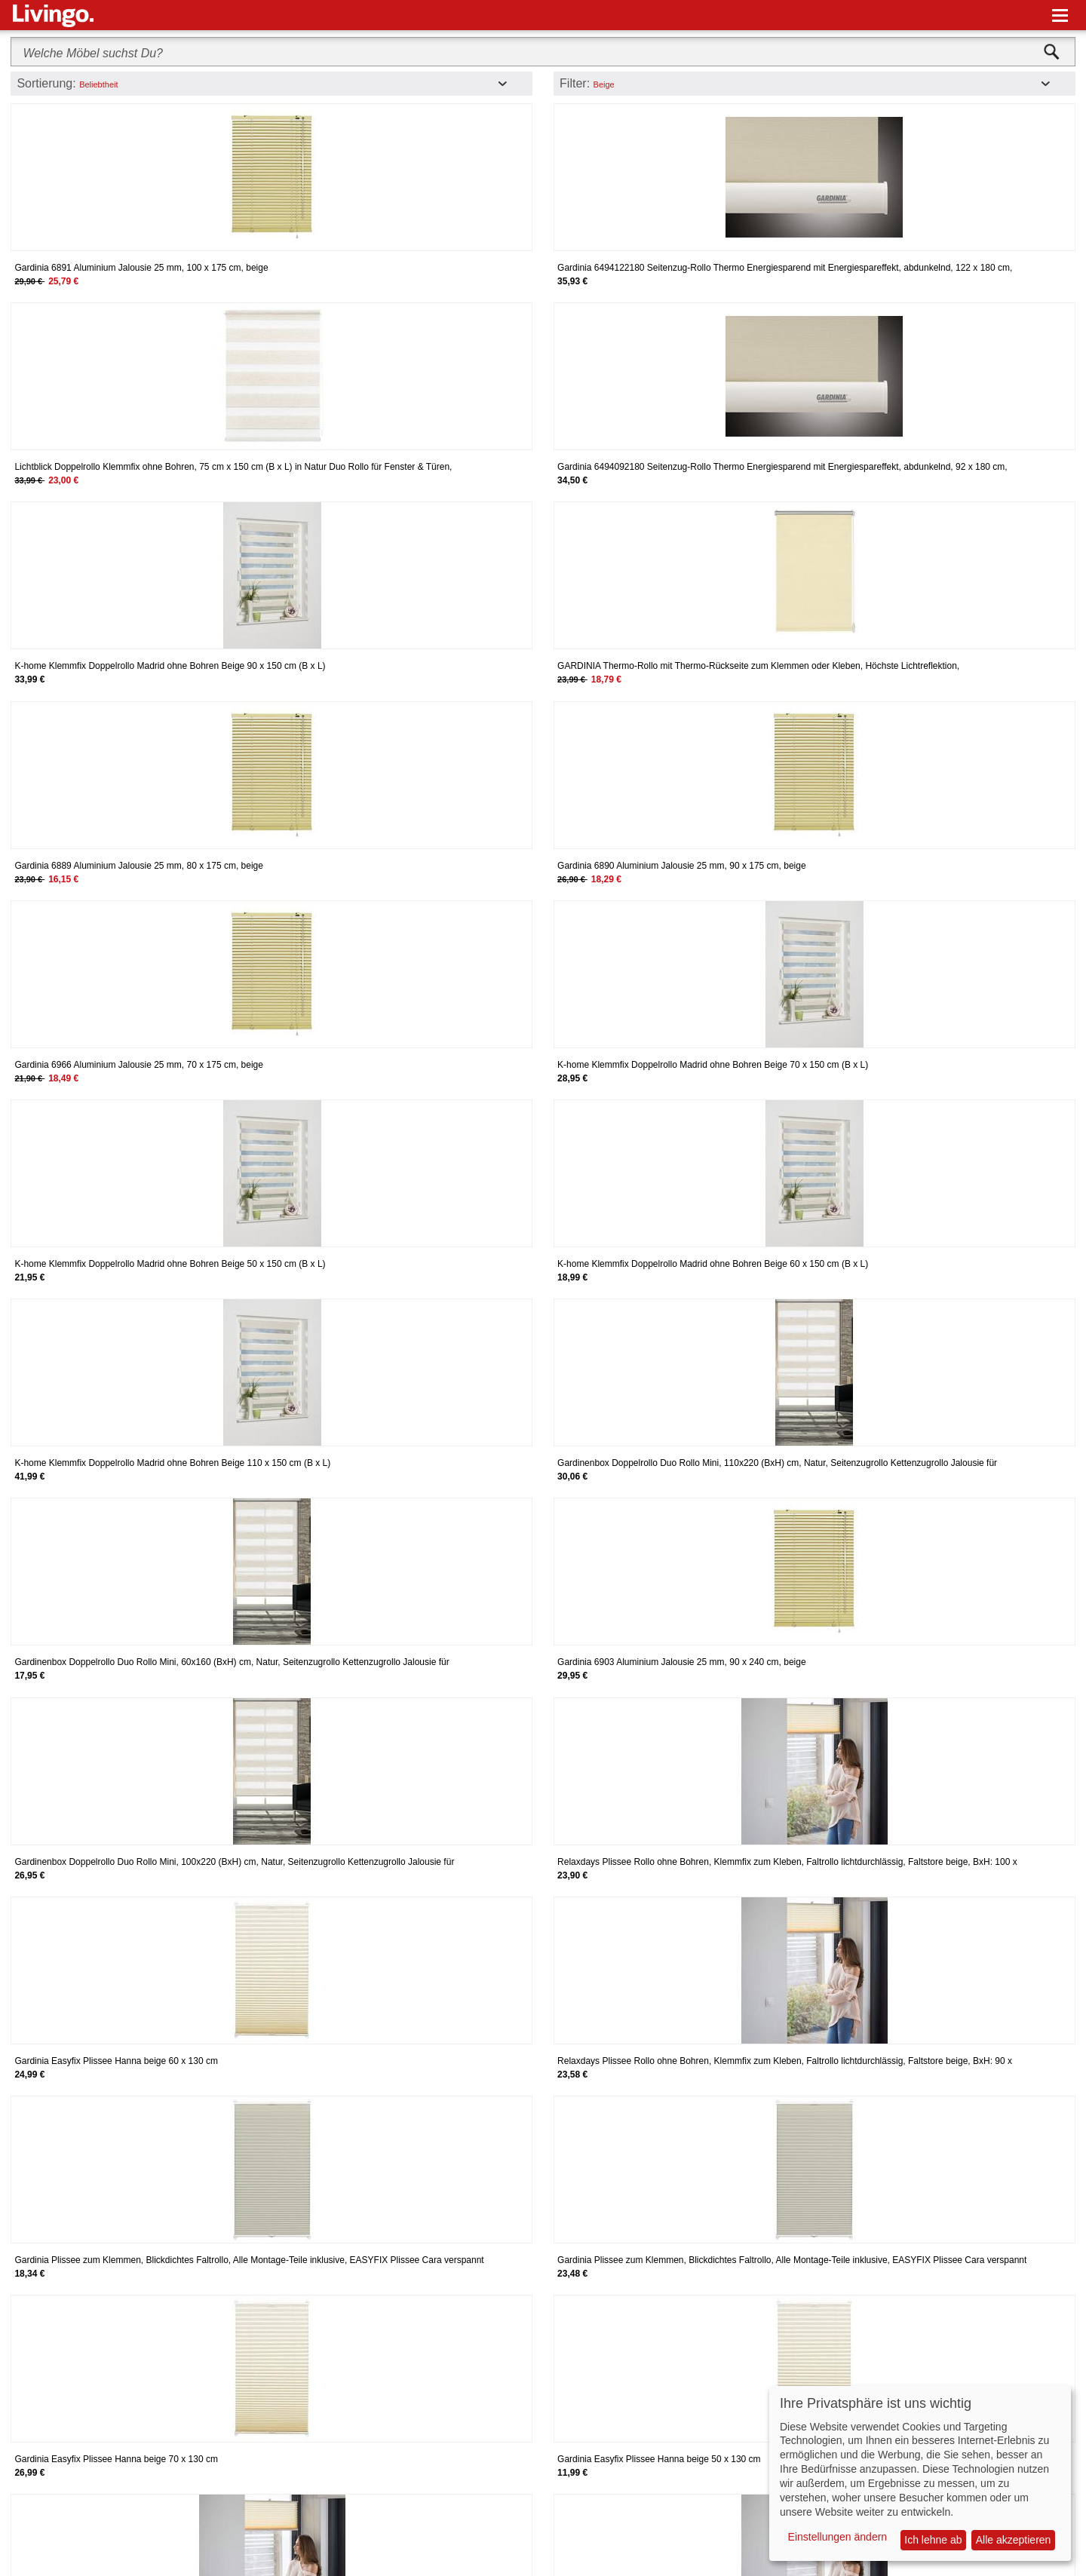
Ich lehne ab (933, 2540)
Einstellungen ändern (838, 2537)
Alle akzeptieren (1013, 2540)
